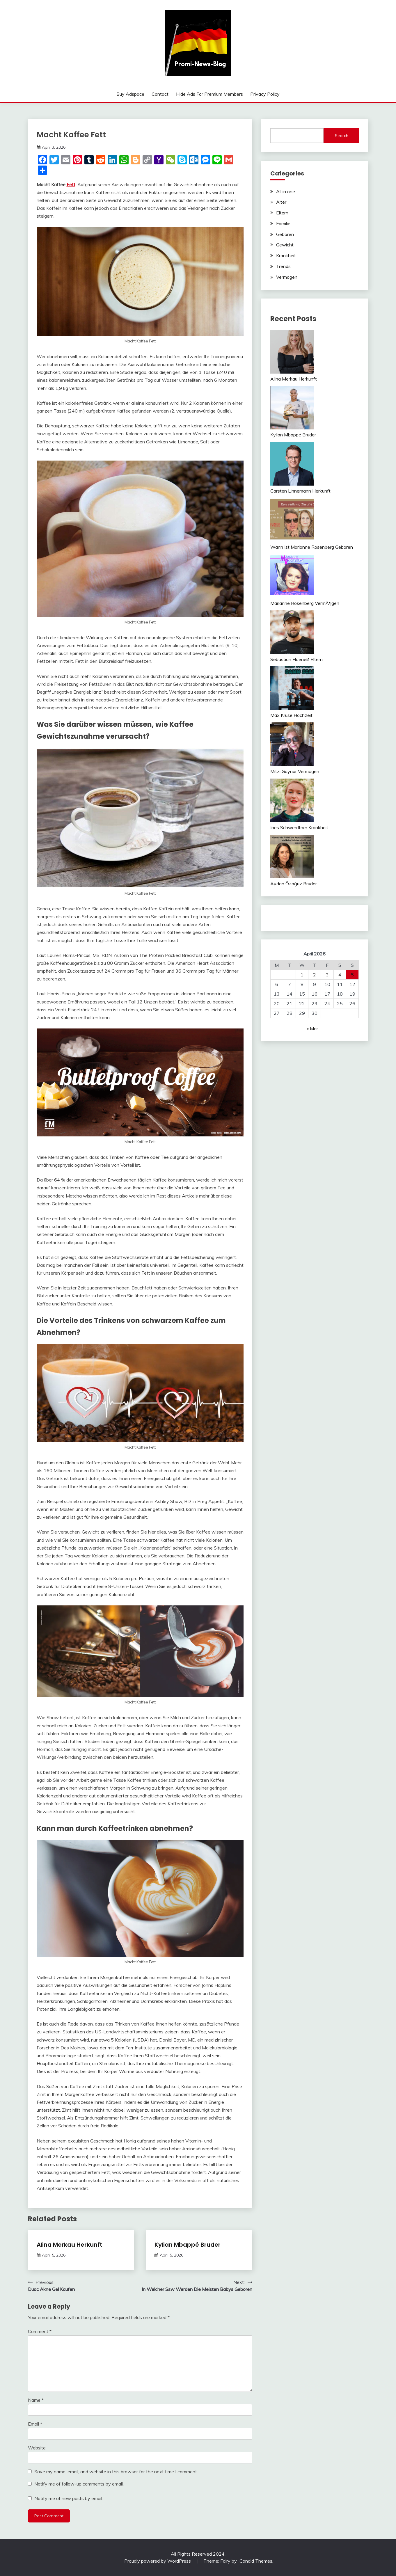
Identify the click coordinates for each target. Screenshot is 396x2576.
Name (36, 2400)
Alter (281, 202)
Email (35, 2424)
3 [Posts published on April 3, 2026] (327, 975)
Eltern (282, 213)
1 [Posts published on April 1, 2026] (302, 975)
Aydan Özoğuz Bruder (293, 884)
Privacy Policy (265, 94)
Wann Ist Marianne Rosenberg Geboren (311, 547)
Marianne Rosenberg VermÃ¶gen (304, 603)
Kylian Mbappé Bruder (188, 2245)
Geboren (285, 234)
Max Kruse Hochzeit (291, 715)
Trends (283, 266)
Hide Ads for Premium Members (209, 94)
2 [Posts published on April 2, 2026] (314, 975)
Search (341, 135)
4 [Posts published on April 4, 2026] (339, 975)
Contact (160, 94)
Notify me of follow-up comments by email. (79, 2484)
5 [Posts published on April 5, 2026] (352, 975)
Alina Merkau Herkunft (69, 2245)
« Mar (312, 1028)
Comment (40, 2331)
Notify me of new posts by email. (68, 2498)
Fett (71, 184)
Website (37, 2448)
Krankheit (286, 255)
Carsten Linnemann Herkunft (300, 491)
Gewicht (285, 245)
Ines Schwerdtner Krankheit (299, 827)
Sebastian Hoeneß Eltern (296, 659)
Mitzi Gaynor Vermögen (294, 771)
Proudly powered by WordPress (158, 2561)
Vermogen (286, 277)
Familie (283, 223)
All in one (285, 191)
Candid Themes (255, 2561)
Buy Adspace (130, 94)
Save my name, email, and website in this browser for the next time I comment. (116, 2471)
